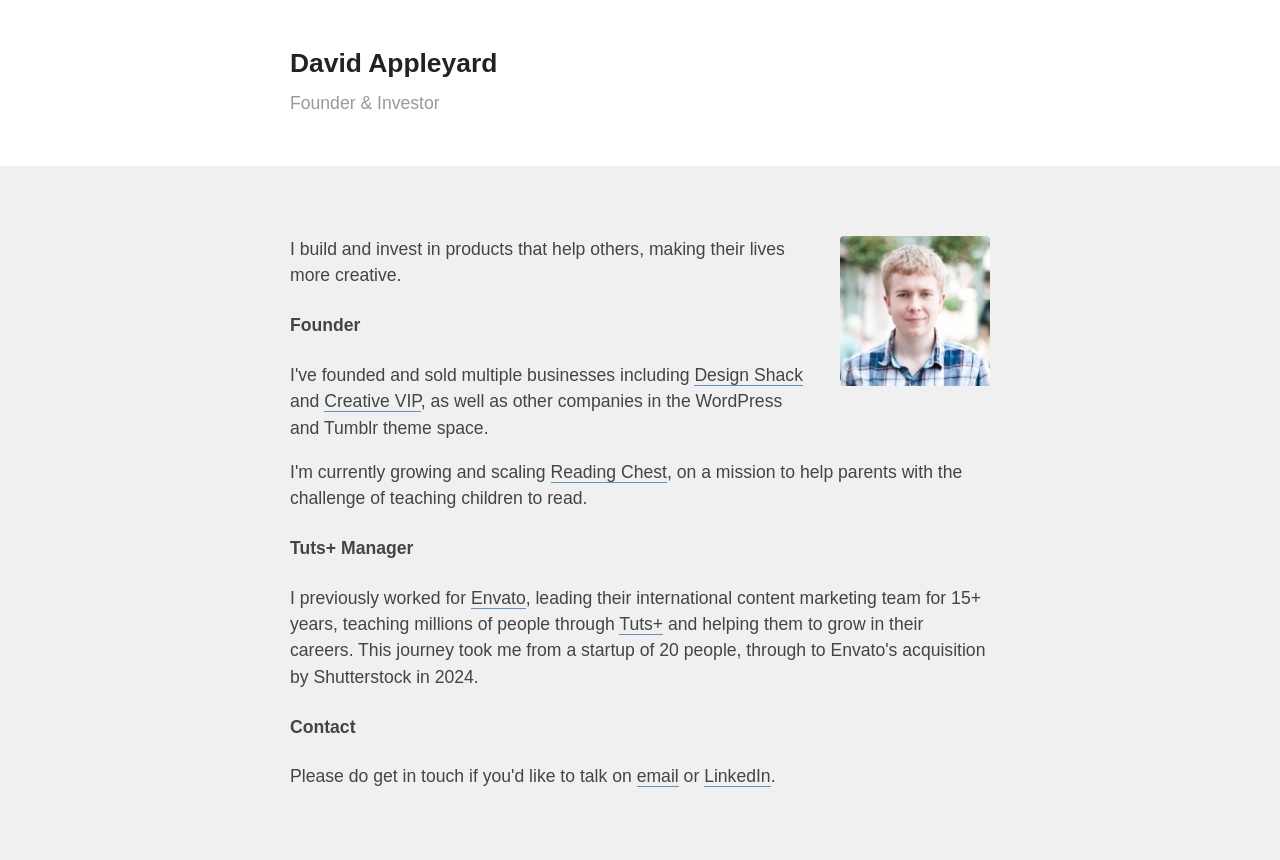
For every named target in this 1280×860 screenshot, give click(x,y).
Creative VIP (372, 401)
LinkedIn (737, 776)
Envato (498, 598)
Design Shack (748, 375)
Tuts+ (641, 624)
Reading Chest (609, 472)
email (658, 776)
